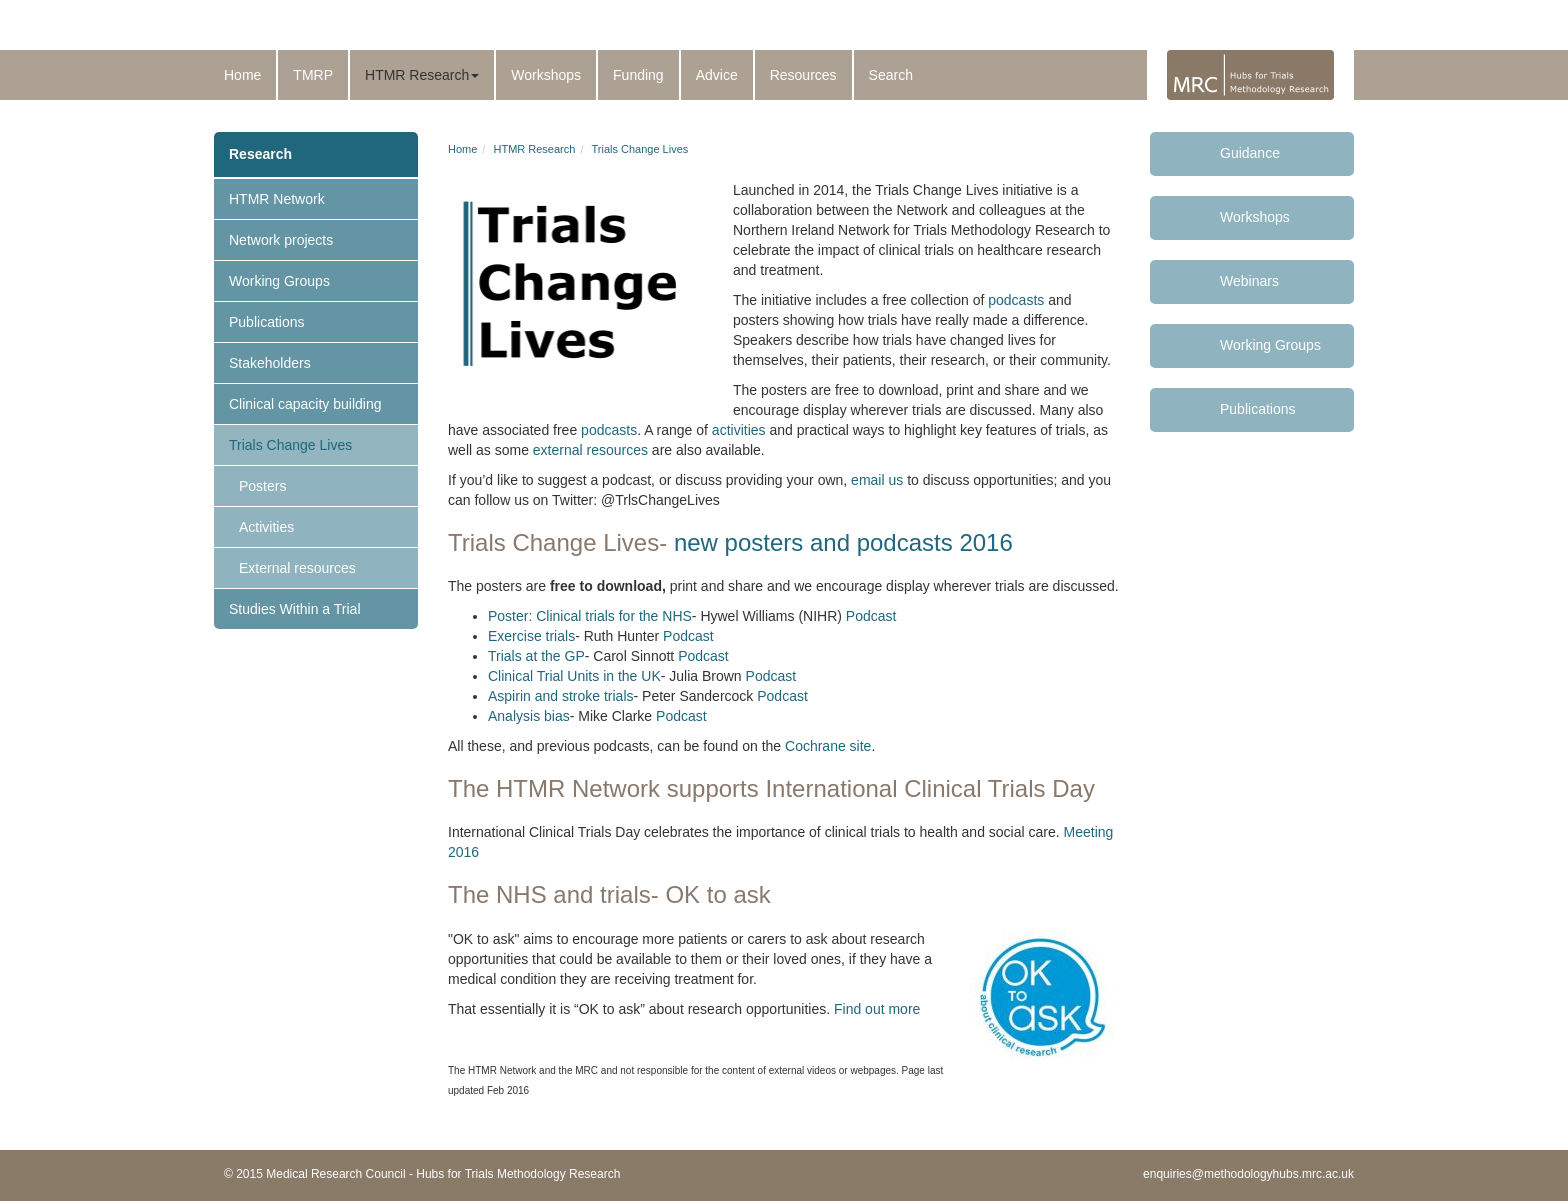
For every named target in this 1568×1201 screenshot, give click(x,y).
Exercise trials (531, 636)
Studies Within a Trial (295, 609)
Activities (266, 527)
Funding (638, 75)
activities (737, 430)
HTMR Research (422, 75)
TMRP (313, 75)
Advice (717, 75)
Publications (267, 322)
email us (877, 480)
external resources (590, 450)
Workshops (546, 75)
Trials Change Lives (290, 445)
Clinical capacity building (305, 404)
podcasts (1016, 300)
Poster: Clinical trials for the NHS (590, 616)
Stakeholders (270, 363)
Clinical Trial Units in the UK (574, 676)
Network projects (281, 240)
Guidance (1250, 153)
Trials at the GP (536, 656)
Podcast (871, 616)
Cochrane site (828, 746)
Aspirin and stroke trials (561, 696)
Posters (262, 486)
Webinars (1249, 281)
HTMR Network (277, 199)
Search (891, 75)
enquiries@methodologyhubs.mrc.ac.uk (1248, 1174)
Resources (803, 75)
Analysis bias (529, 716)
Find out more (877, 1009)
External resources (297, 568)
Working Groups (279, 281)
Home (242, 75)
